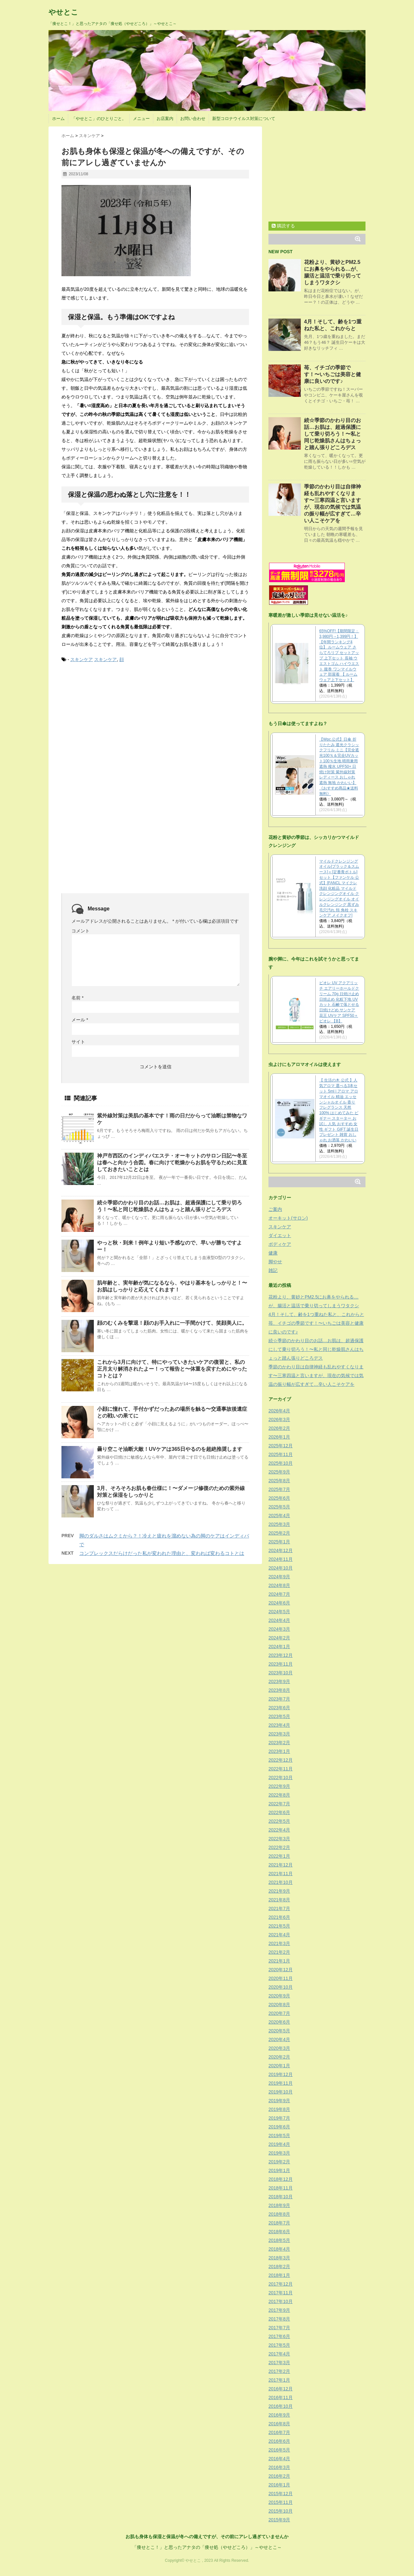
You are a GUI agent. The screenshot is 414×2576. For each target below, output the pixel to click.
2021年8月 (279, 1899)
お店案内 (165, 118)
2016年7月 (279, 2432)
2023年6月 (279, 1707)
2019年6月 (279, 2126)
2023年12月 (280, 1655)
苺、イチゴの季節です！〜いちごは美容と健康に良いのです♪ (332, 374)
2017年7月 (279, 2327)
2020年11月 (280, 1978)
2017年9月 (279, 2310)
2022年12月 (280, 1760)
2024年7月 (279, 1594)
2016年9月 (279, 2415)
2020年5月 (279, 2030)
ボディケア (279, 1244)
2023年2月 (279, 1742)
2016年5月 (279, 2449)
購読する (283, 225)
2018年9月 (279, 2205)
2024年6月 (279, 1602)
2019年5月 (279, 2135)
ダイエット (279, 1235)
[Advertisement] (109, 717)
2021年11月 (280, 1873)
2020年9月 (279, 1995)
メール (79, 1019)
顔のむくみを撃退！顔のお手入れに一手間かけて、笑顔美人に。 (172, 1323)
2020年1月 (279, 2065)
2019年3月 (279, 2153)
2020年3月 (279, 2048)
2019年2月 (279, 2161)
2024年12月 (280, 1550)
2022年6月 (279, 1812)
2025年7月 (279, 1489)
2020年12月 (280, 1969)
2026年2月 (279, 1428)
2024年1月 (279, 1646)
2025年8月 (279, 1480)
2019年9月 (279, 2100)
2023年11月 (280, 1664)
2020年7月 (279, 2013)
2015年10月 (280, 2511)
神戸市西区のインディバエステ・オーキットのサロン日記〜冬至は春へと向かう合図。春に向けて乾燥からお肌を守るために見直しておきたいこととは (172, 1162)
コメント (80, 930)
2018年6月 (279, 2231)
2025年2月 (279, 1533)
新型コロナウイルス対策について (243, 118)
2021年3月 (279, 1943)
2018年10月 (280, 2196)
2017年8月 (279, 2318)
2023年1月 (279, 1751)
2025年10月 (280, 1463)
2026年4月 (279, 1410)
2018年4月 (279, 2249)
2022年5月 (279, 1821)
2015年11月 (280, 2502)
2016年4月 (279, 2458)
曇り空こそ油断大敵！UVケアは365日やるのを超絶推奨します (169, 1449)
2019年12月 (280, 2074)
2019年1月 (279, 2170)
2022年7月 (279, 1803)
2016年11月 (280, 2397)
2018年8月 (279, 2214)
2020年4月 (279, 2039)
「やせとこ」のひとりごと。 (98, 118)
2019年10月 (280, 2091)
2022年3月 (279, 1838)
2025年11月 (280, 1454)
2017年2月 (279, 2371)
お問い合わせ (192, 118)
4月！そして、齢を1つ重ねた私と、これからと (316, 1314)
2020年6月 (279, 2022)
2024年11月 (280, 1559)
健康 (273, 1252)
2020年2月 (279, 2057)
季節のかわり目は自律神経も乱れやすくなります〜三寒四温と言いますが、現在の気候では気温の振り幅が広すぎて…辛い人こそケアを (316, 1375)
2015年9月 (279, 2519)
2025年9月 (279, 1471)
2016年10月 (280, 2406)
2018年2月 (279, 2266)
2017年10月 (280, 2301)
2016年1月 (279, 2484)
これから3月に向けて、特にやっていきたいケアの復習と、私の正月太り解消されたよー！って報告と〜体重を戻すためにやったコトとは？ (172, 1368)
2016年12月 (280, 2388)
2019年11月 (280, 2083)
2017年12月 (280, 2284)
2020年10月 (280, 1987)
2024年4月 (279, 1620)
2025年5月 (279, 1506)
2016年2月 (279, 2476)
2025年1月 (279, 1541)
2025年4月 (279, 1515)
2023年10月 (280, 1672)
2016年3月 (279, 2467)
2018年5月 (279, 2240)
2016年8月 (279, 2423)
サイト (78, 1041)
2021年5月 (279, 1926)
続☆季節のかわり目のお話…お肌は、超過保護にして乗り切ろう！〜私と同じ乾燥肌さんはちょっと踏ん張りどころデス (332, 434)
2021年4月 (279, 1934)
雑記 (273, 1270)
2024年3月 (279, 1629)
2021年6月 (279, 1917)
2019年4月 (279, 2144)
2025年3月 (279, 1524)
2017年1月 (279, 2380)
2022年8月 (279, 1795)
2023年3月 (279, 1733)
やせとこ (63, 12)
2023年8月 (279, 1690)
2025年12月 (280, 1445)
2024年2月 (279, 1637)
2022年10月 (280, 1777)
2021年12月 (280, 1864)
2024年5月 (279, 1611)
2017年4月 (279, 2353)
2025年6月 (279, 1498)
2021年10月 (280, 1882)
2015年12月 (280, 2493)
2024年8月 (279, 1585)
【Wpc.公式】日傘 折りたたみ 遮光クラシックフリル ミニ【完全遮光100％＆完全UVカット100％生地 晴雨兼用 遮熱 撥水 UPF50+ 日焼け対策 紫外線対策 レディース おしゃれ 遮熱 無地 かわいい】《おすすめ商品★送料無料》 (339, 766)
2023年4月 (279, 1725)
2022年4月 (279, 1829)
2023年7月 (279, 1698)
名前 (77, 997)
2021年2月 (279, 1952)
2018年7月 (279, 2222)
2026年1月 (279, 1437)
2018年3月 (279, 2257)
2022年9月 (279, 1786)
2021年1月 (279, 1960)
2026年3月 (279, 1419)
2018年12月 (280, 2179)
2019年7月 (279, 2118)
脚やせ (275, 1261)
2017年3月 (279, 2362)
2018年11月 (280, 2187)
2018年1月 (279, 2275)
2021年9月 (279, 1891)
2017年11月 (280, 2292)
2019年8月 (279, 2109)
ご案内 (275, 1209)
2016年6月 (279, 2441)
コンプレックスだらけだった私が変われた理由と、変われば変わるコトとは (161, 1553)
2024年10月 (280, 1568)
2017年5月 (279, 2345)
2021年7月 (279, 1908)
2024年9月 (279, 1576)
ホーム (58, 118)
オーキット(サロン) (288, 1218)
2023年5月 (279, 1716)
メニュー (141, 118)
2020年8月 (279, 2004)
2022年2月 (279, 1847)
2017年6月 (279, 2336)
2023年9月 (279, 1681)
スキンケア (81, 659)
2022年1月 (279, 1856)
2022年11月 (280, 1768)
